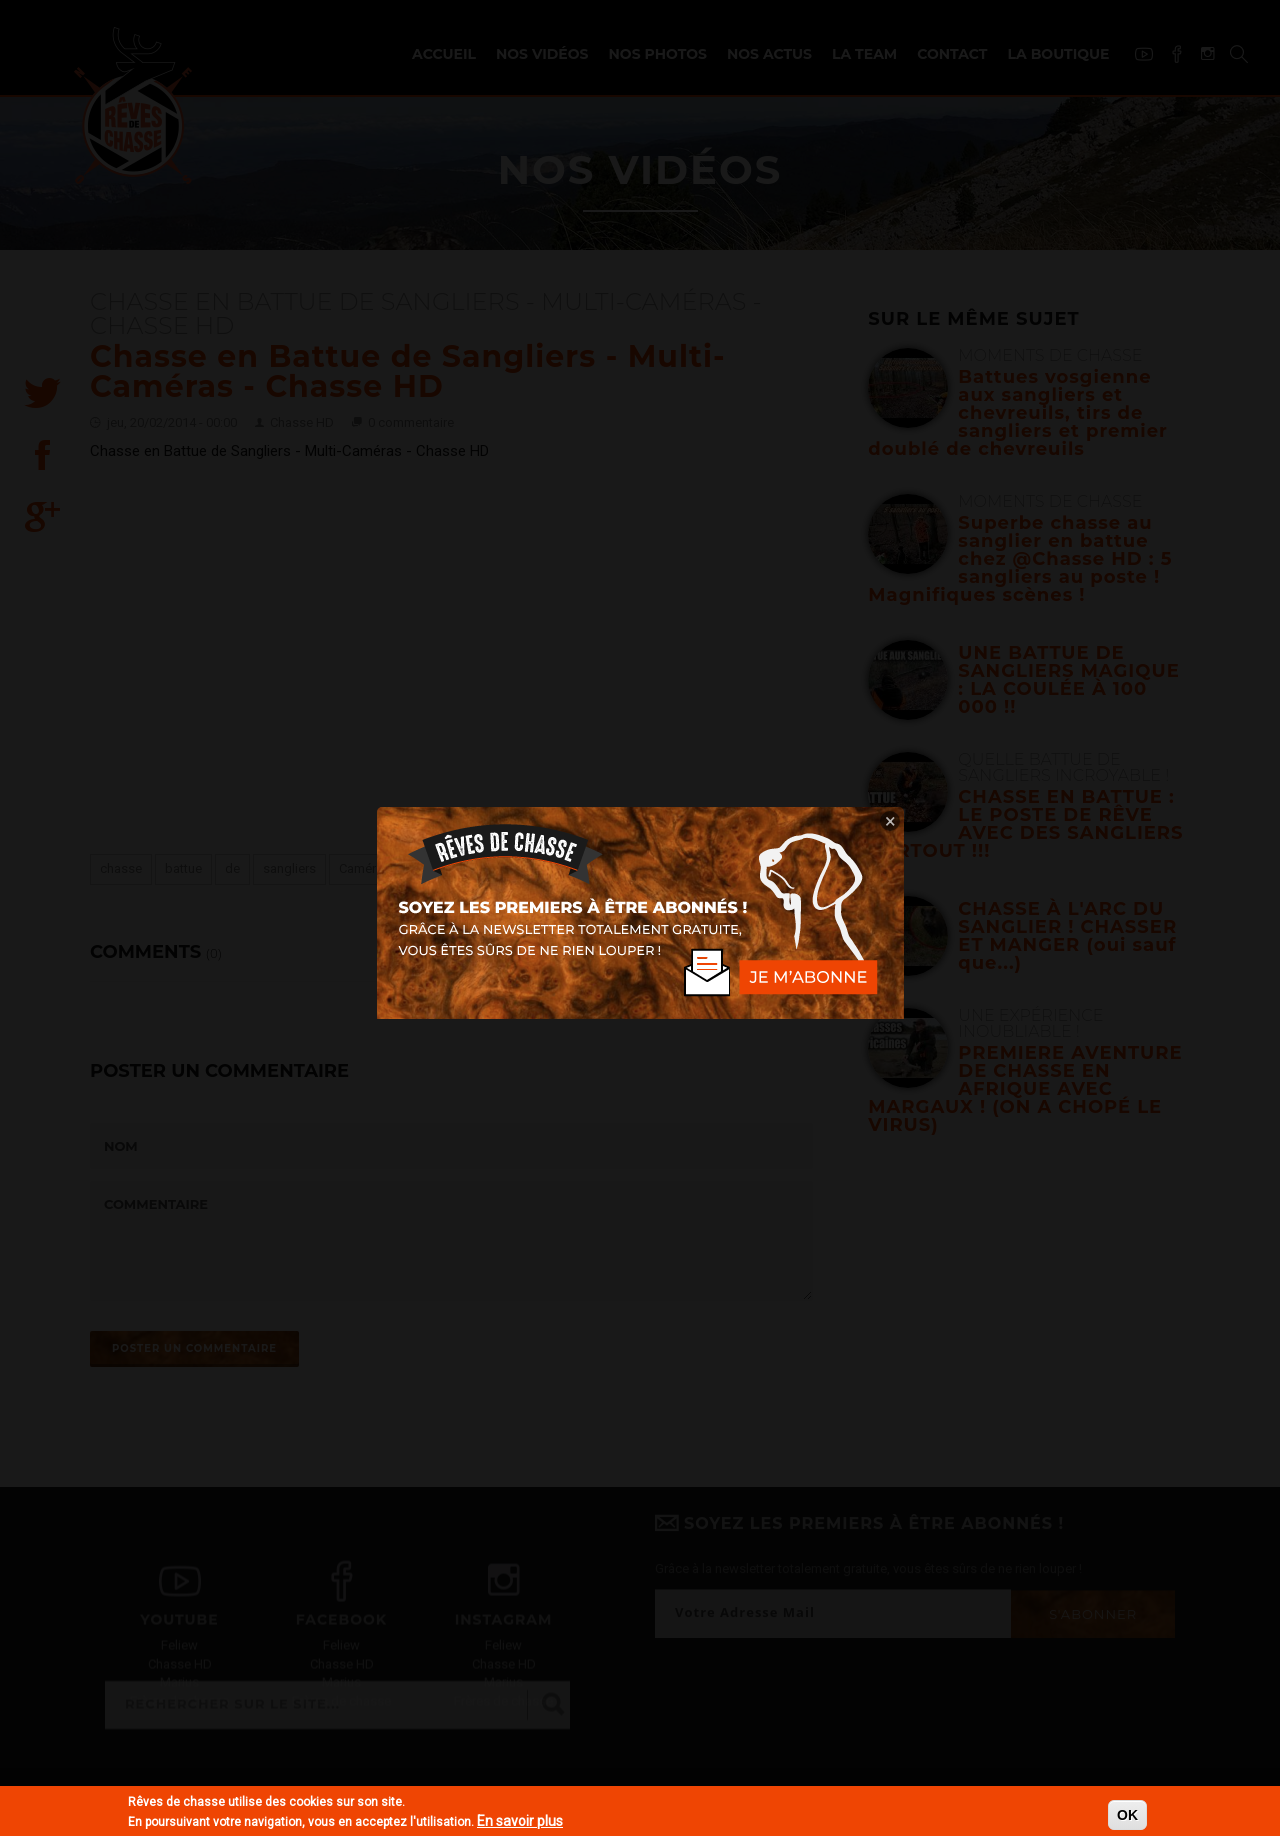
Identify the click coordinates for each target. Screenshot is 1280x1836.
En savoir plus (520, 1821)
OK (1127, 1815)
